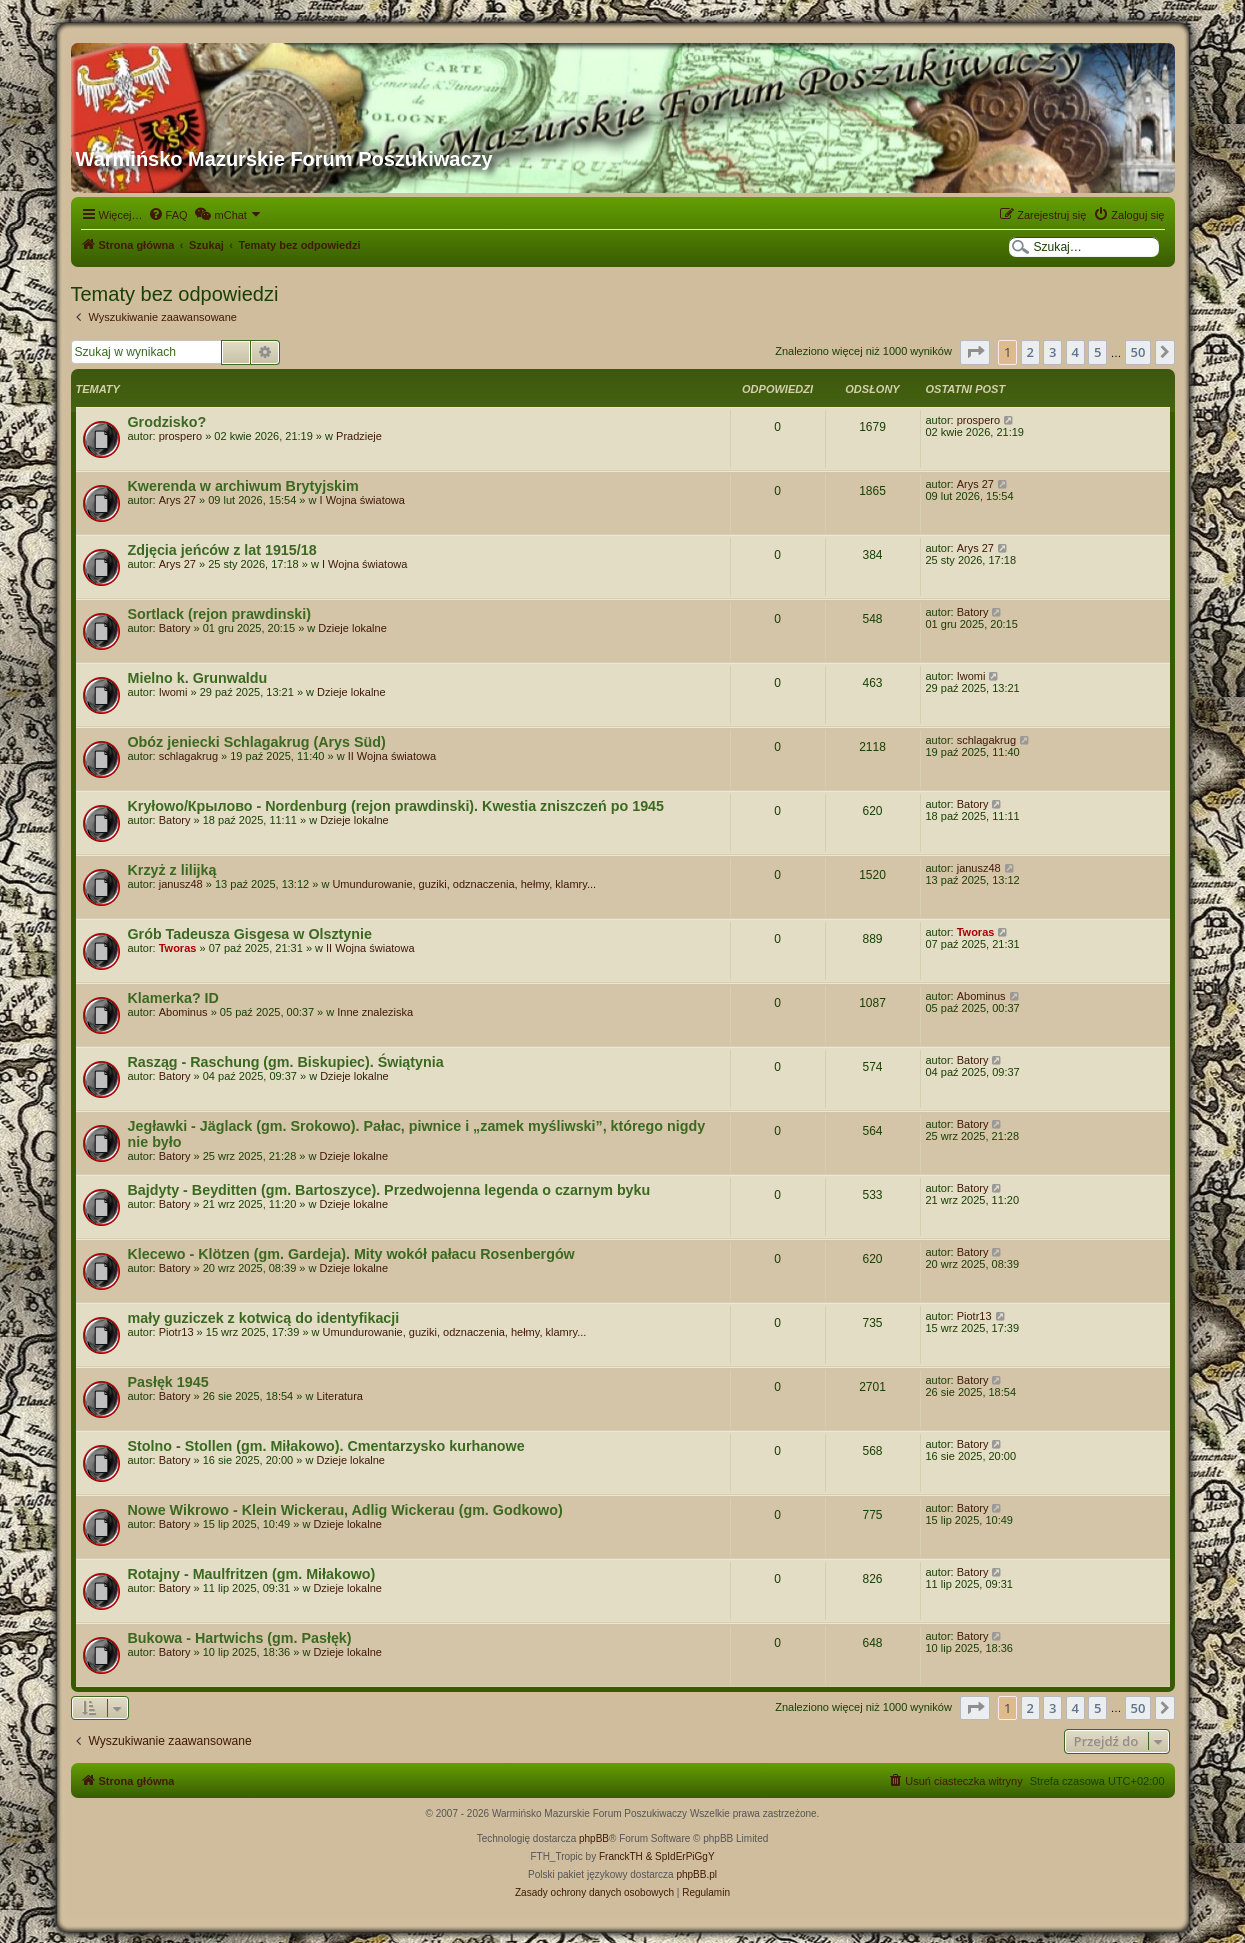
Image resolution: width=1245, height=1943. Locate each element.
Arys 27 (177, 500)
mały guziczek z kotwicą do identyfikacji (264, 1318)
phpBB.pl (696, 1874)
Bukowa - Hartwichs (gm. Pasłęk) (240, 1638)
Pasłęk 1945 (168, 1382)
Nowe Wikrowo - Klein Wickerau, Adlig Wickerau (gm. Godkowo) (345, 1510)
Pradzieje (359, 436)
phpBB (594, 1838)
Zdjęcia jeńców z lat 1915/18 (222, 550)
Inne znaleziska (375, 1012)
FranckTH (621, 1856)
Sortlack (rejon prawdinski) (220, 614)
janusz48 (181, 884)
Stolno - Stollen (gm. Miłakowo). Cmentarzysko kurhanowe (326, 1446)
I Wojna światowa (362, 500)
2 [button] (1030, 352)
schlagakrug (188, 756)
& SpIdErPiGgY (680, 1856)
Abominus (183, 1012)
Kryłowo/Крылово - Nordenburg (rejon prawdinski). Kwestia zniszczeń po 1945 (396, 806)
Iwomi (173, 692)
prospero (180, 436)
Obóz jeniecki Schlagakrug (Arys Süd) (257, 742)
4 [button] (1075, 352)
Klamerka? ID (173, 998)
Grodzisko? (167, 422)
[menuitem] (168, 215)
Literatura (339, 1396)
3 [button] (1052, 352)
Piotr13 (176, 1332)
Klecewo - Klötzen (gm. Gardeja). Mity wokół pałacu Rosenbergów (351, 1254)
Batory (175, 628)
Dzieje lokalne (352, 628)
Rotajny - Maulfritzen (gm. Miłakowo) (252, 1574)
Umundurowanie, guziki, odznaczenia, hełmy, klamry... (464, 884)
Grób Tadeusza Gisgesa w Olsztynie (250, 934)
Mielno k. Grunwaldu (198, 678)
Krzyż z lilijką (172, 870)
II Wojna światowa (392, 756)
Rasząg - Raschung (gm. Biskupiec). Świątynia (286, 1062)
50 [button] (1138, 352)
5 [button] (1097, 352)
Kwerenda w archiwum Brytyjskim (243, 486)
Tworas (178, 948)
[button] (975, 352)
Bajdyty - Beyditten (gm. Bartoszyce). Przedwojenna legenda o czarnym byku (389, 1190)
